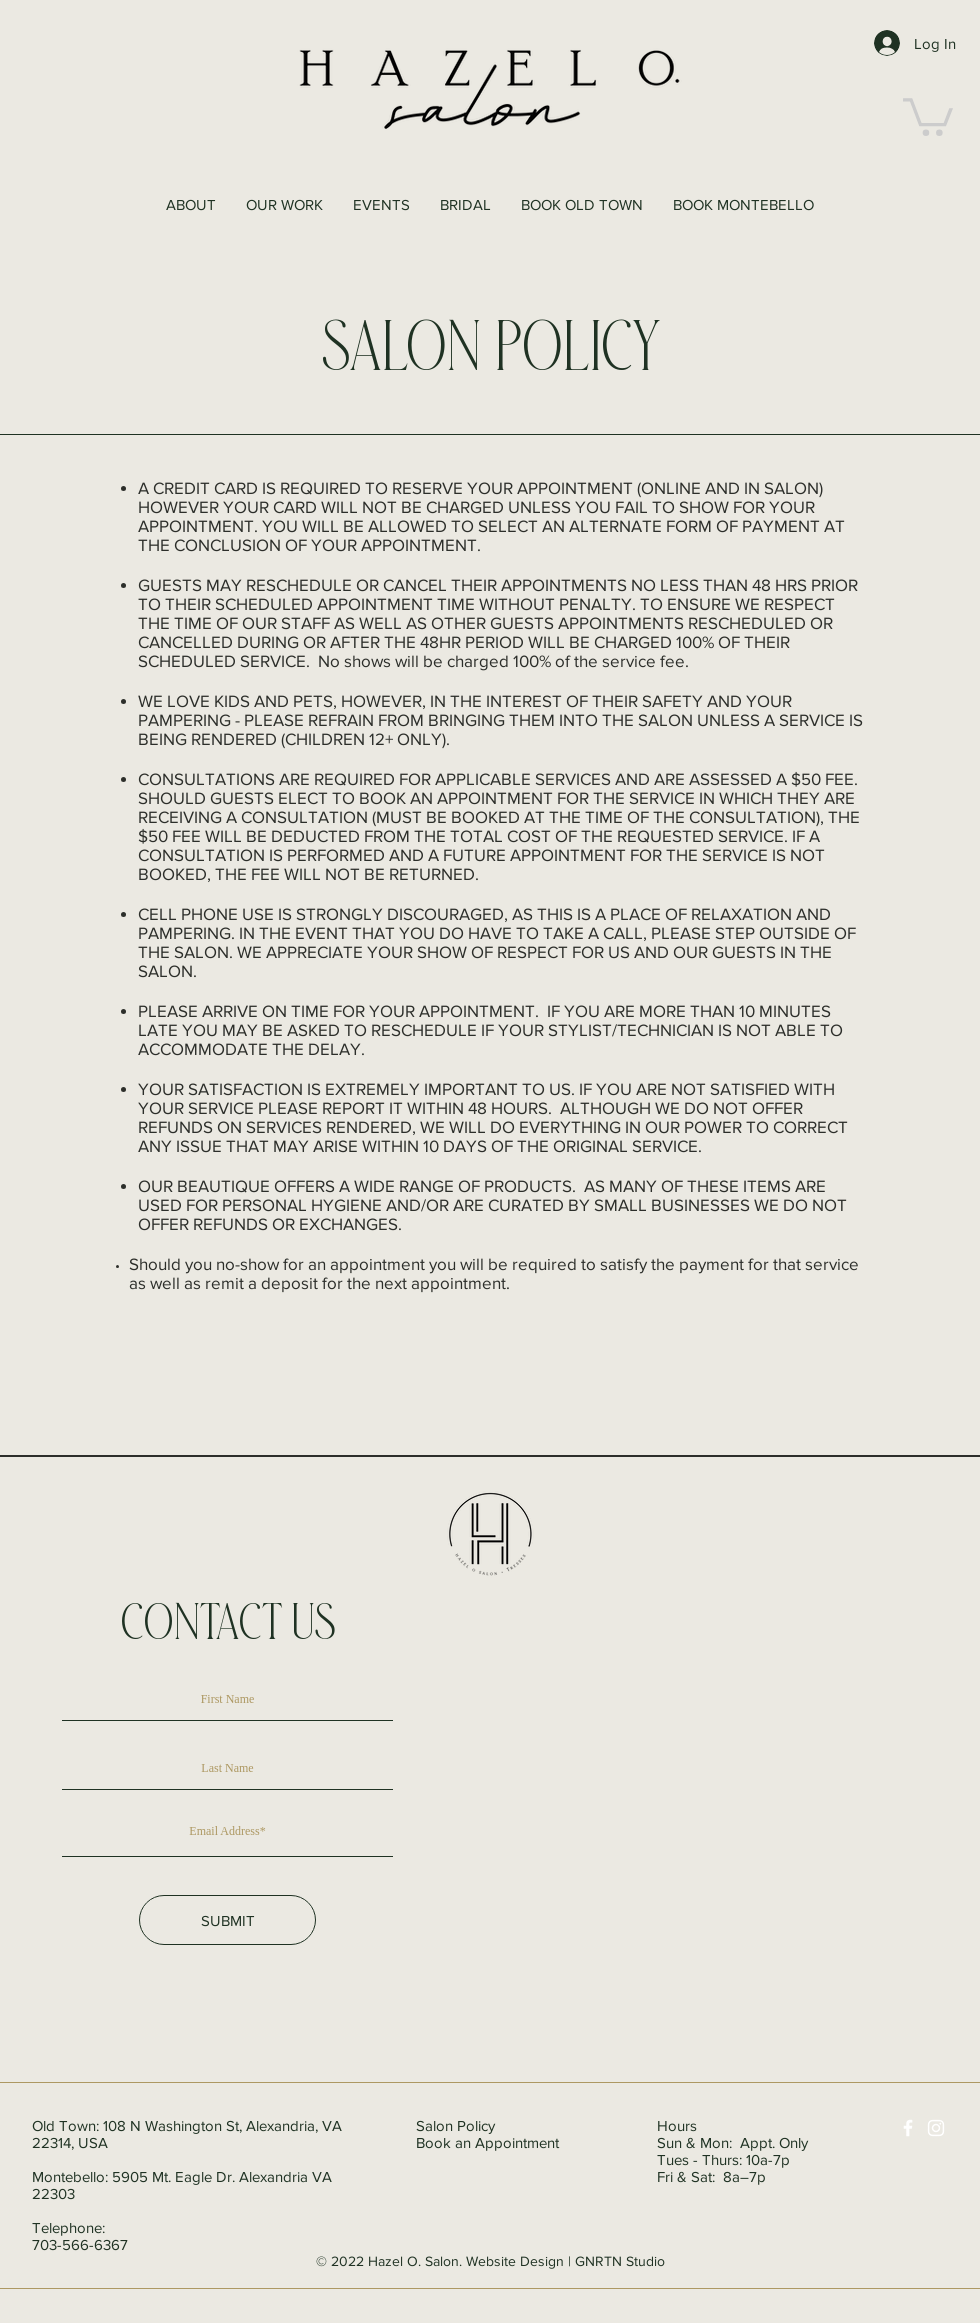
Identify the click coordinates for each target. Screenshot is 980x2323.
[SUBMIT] (227, 1920)
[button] (928, 115)
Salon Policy (455, 2125)
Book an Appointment (487, 2142)
